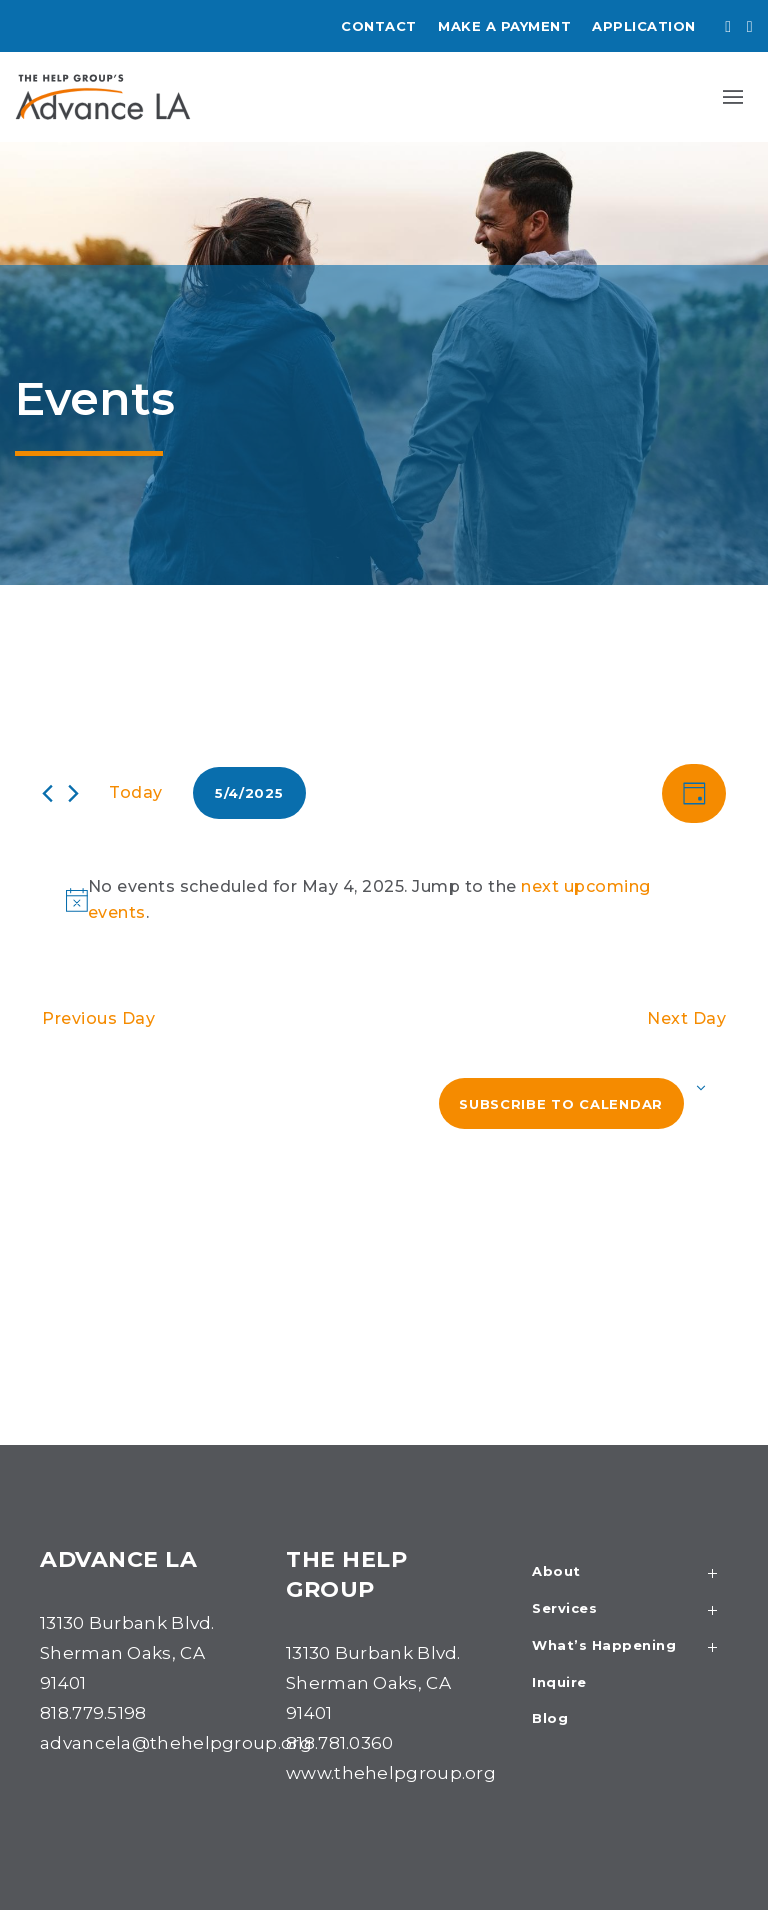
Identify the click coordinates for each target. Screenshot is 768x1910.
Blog (550, 1719)
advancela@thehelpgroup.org (176, 1743)
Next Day (686, 1018)
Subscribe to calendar (561, 1104)
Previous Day (98, 1018)
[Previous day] (47, 793)
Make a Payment (504, 26)
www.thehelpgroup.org (391, 1773)
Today (136, 792)
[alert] (388, 900)
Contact (379, 26)
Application (644, 26)
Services (630, 1610)
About (630, 1573)
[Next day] (73, 793)
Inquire (559, 1683)
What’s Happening (630, 1647)
